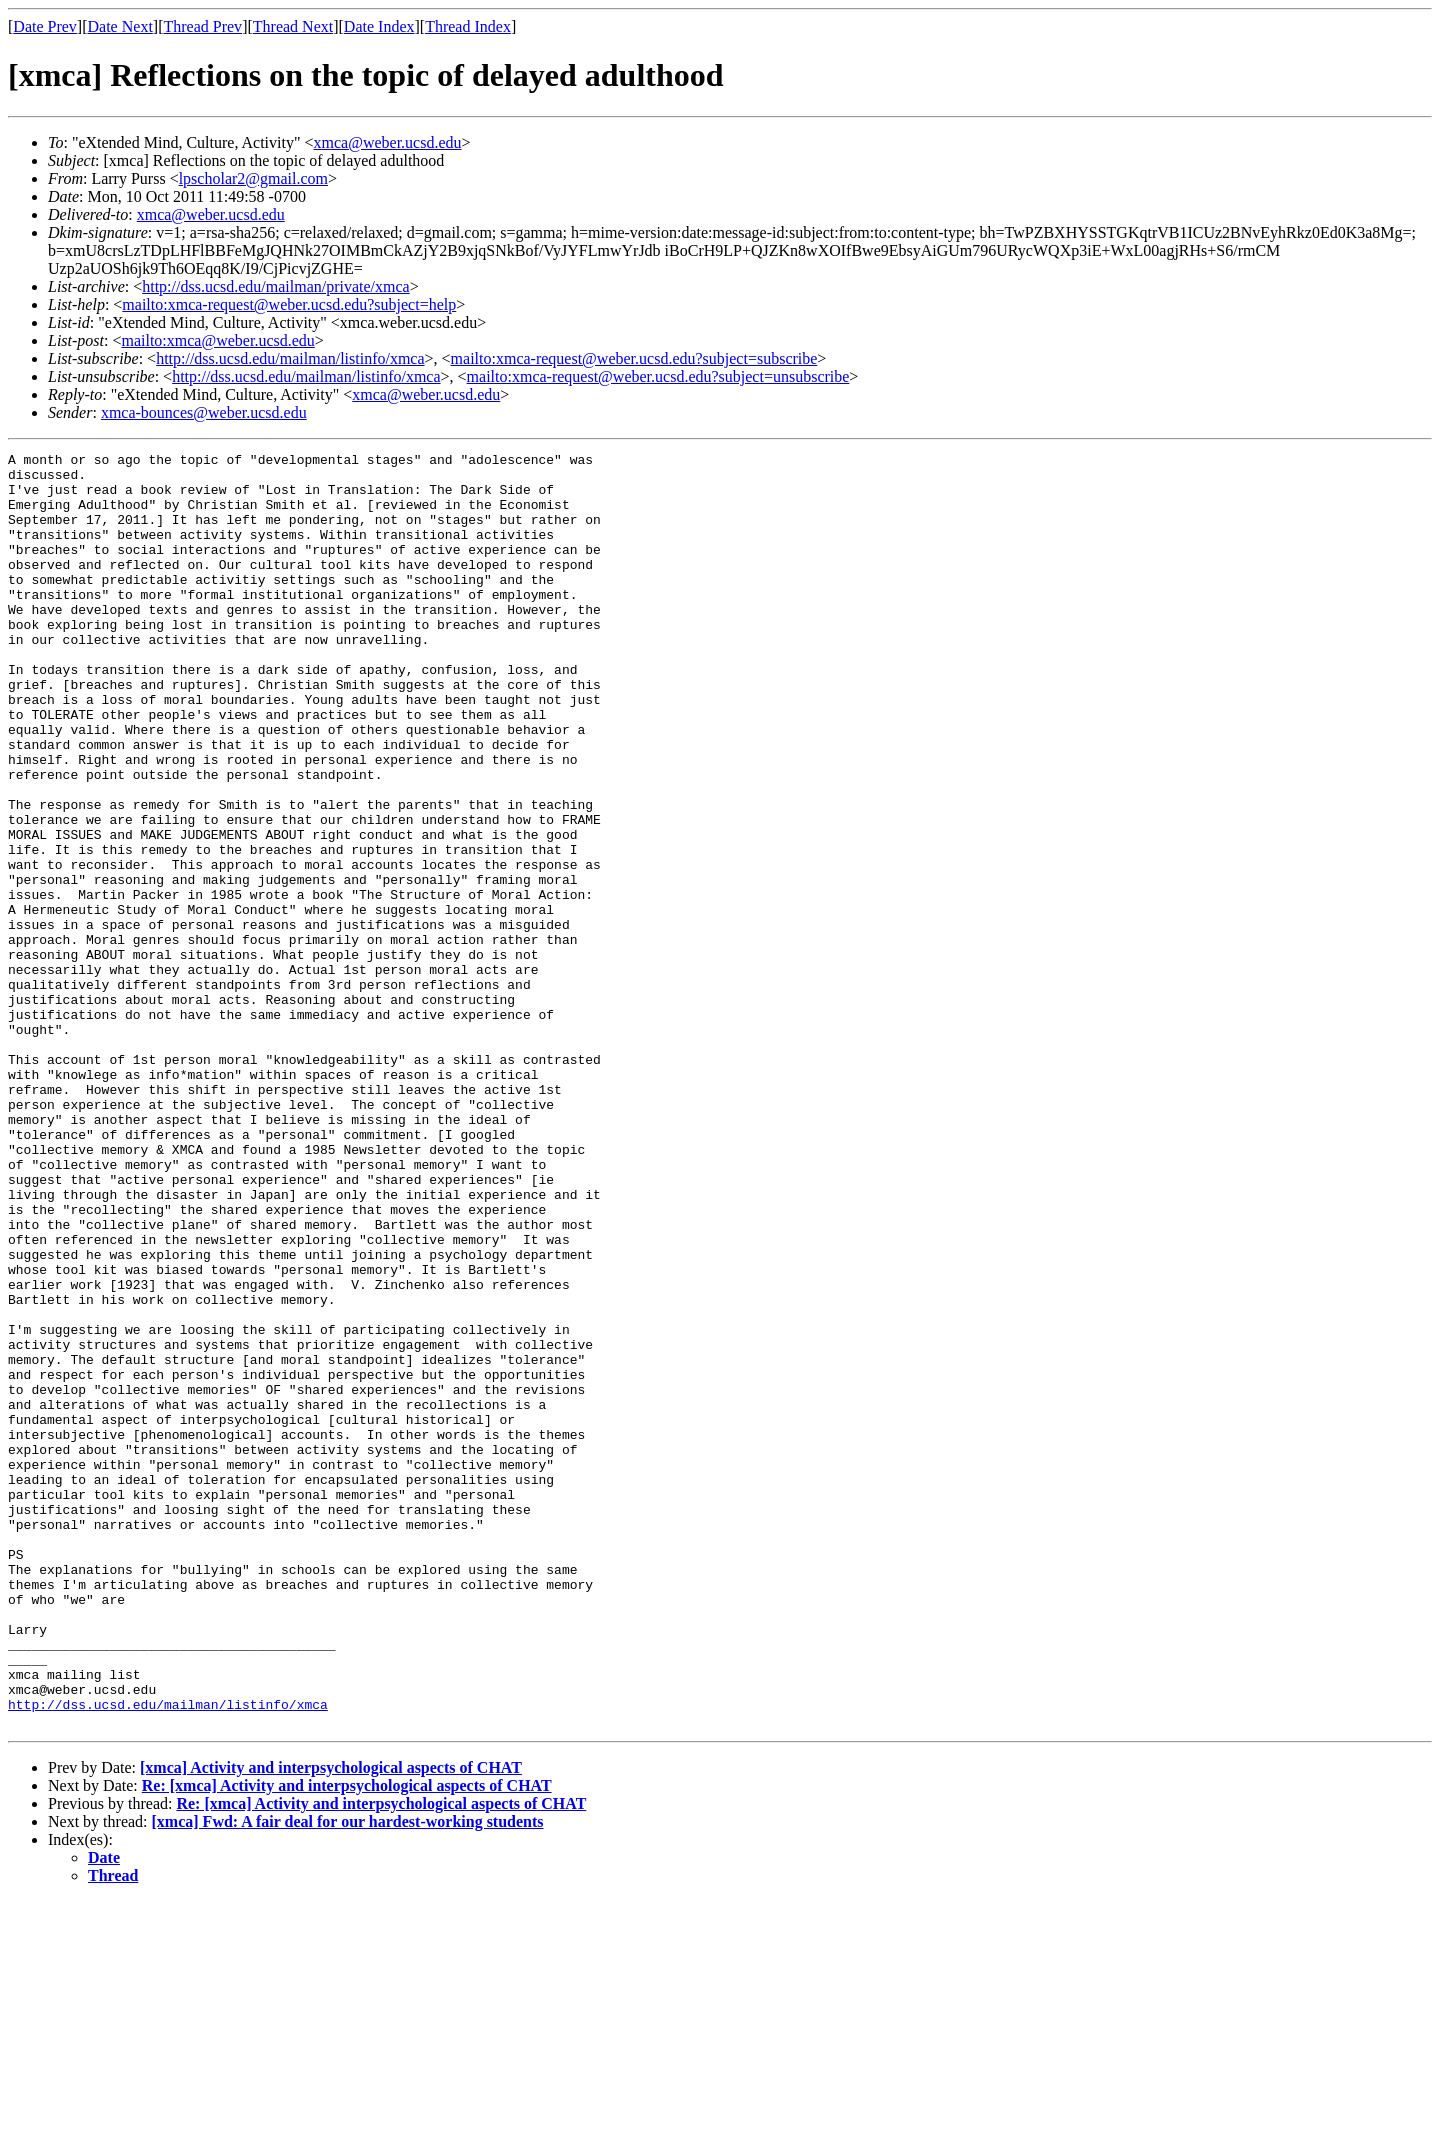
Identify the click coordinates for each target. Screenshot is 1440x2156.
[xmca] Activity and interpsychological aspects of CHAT (331, 2022)
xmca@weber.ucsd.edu (388, 142)
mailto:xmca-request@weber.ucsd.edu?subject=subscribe (634, 358)
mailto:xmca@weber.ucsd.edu (217, 340)
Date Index (379, 26)
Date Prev (45, 26)
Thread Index (468, 26)
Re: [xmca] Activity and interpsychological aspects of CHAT (347, 2040)
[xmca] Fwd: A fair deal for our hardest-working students (348, 2076)
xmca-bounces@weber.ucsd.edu (204, 412)
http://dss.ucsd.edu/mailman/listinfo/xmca (290, 358)
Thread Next (293, 26)
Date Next (120, 26)
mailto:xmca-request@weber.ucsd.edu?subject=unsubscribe (658, 376)
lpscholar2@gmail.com (253, 178)
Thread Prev (202, 26)
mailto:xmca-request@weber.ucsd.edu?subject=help (289, 304)
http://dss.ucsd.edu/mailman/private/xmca (276, 286)
